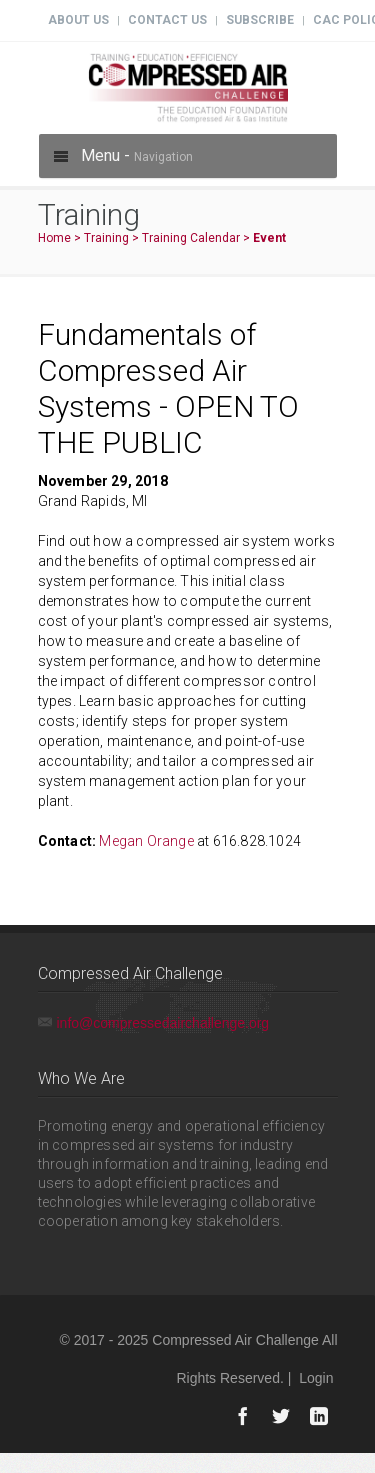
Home (54, 238)
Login (316, 1378)
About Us (78, 20)
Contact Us (167, 20)
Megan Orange (146, 841)
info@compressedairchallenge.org (163, 1023)
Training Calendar (191, 238)
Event (269, 238)
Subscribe (260, 20)
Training (106, 238)
